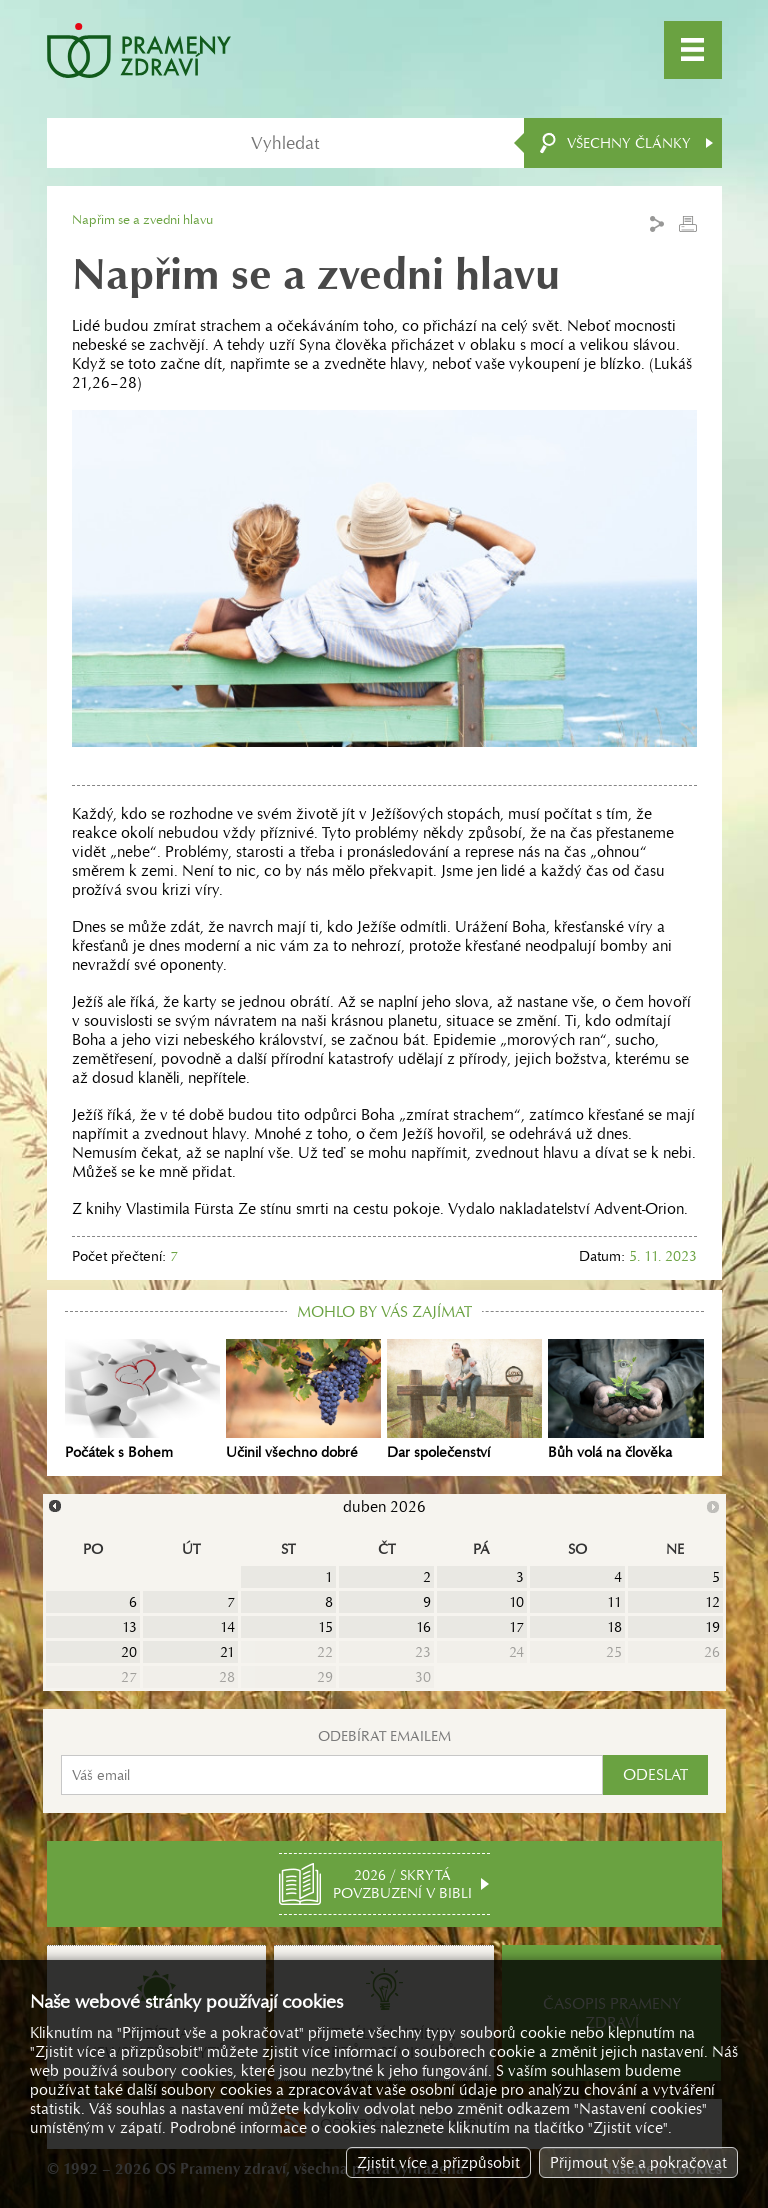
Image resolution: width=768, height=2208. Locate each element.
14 (227, 1627)
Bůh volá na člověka (625, 1400)
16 (423, 1627)
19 (712, 1627)
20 (129, 1652)
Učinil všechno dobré (303, 1400)
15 (325, 1627)
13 (129, 1627)
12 (712, 1602)
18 (614, 1627)
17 (516, 1627)
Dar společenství (464, 1400)
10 (516, 1602)
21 (227, 1652)
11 (614, 1602)
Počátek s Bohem (142, 1400)
